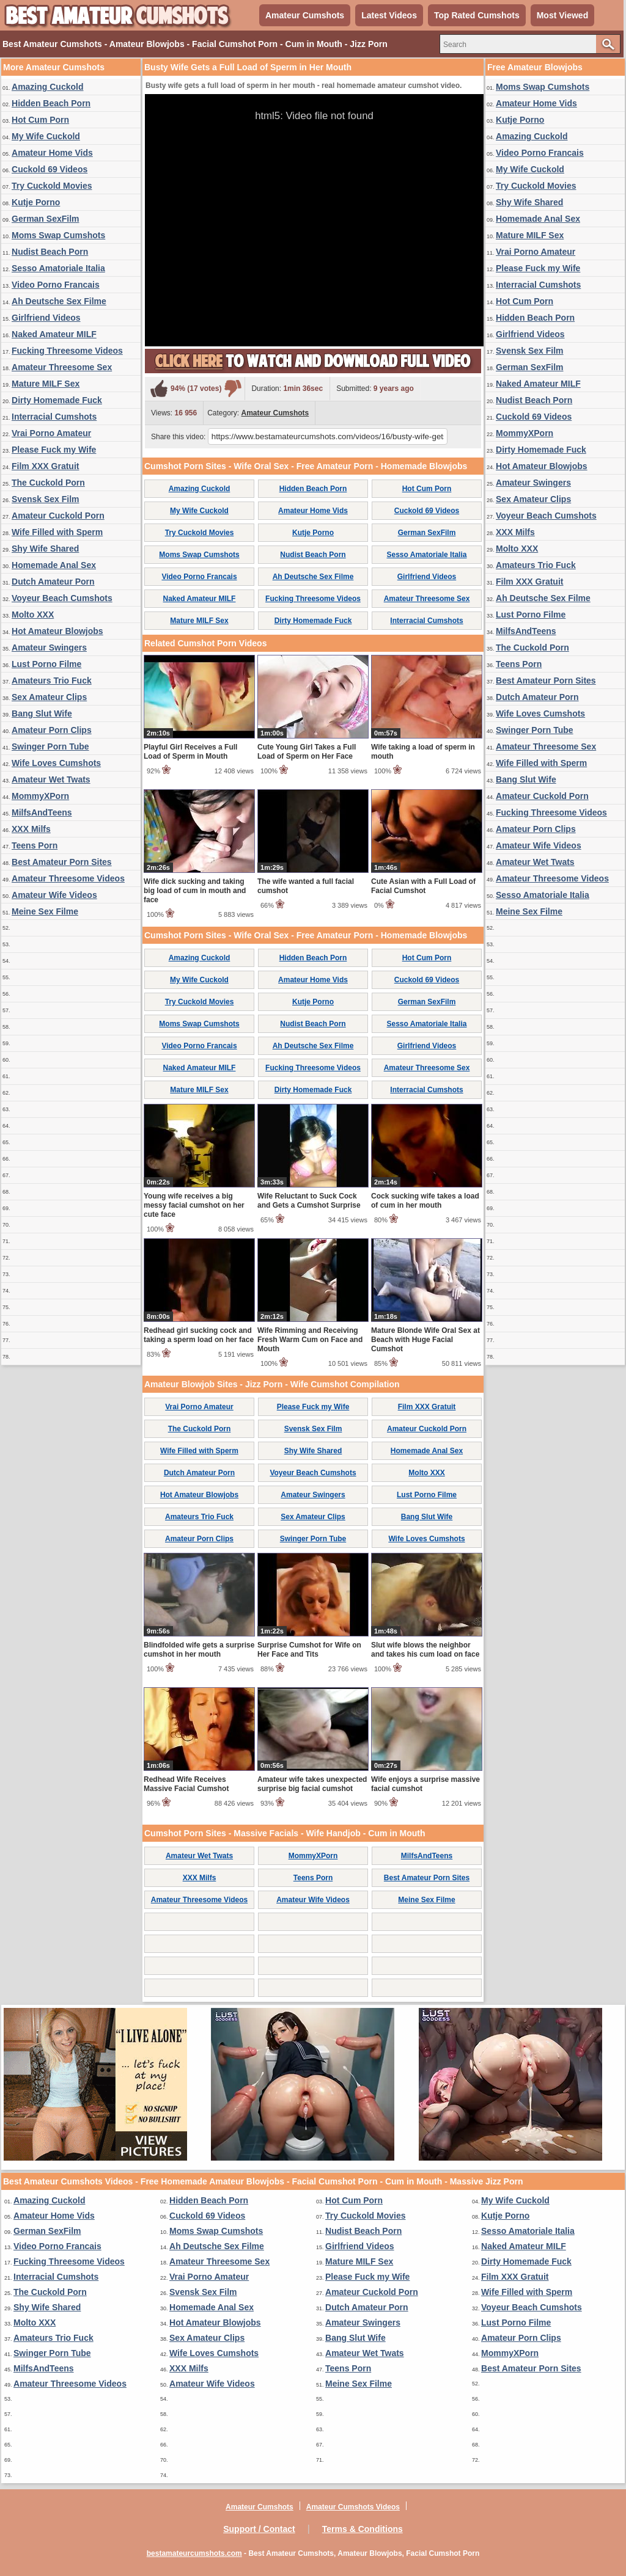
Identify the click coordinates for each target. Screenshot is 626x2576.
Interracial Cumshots (54, 416)
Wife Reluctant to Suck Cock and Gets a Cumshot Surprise (309, 1201)
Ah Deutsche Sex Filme (59, 301)
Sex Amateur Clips (49, 697)
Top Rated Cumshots (477, 15)
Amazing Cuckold (47, 87)
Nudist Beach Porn (50, 252)
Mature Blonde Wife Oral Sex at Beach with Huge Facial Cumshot (425, 1339)
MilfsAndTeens (42, 812)
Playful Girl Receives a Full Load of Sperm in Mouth (190, 752)
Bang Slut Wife (42, 713)
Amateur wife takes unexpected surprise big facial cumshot (312, 1784)
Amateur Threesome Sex (62, 367)
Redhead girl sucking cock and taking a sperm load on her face (199, 1335)
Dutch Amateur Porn (53, 581)
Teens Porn (34, 845)
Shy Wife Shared (45, 548)
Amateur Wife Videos (54, 895)
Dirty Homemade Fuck (57, 400)
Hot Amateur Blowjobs (57, 631)
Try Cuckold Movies (52, 186)
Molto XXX (33, 614)
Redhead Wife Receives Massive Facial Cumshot (186, 1784)
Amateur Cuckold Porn (58, 515)
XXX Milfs (31, 829)
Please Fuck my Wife (54, 449)
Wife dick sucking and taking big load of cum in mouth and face (195, 890)
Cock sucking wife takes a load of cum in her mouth (425, 1201)
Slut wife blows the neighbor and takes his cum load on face (425, 1649)
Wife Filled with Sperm (57, 532)
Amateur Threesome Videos (68, 878)
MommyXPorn (40, 796)
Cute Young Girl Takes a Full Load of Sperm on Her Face (306, 752)
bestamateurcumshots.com (194, 2553)
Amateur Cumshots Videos (353, 2507)
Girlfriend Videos (46, 318)
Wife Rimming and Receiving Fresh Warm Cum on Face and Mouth (310, 1339)
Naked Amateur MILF (54, 334)
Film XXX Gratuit (45, 466)
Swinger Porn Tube (50, 746)
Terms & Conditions (362, 2529)
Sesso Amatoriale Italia (58, 268)
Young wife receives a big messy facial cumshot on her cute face (194, 1205)
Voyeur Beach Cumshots (62, 598)
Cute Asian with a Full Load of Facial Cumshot (423, 886)
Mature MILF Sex (45, 384)
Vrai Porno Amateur (51, 433)
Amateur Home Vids (52, 153)
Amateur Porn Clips (52, 730)
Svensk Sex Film (45, 499)
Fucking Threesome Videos (67, 351)
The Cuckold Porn (48, 482)
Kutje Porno (36, 202)
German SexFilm (45, 219)
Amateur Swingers (49, 647)
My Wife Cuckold (46, 136)
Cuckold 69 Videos (49, 169)
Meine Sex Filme (45, 911)
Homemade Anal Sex (54, 565)
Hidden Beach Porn (51, 103)
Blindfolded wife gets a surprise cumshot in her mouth (199, 1649)
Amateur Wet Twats (51, 779)
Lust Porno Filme (46, 664)
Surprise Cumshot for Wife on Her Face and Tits (309, 1649)
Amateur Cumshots (304, 15)
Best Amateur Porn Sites (62, 862)
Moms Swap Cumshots (58, 235)
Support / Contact (259, 2529)
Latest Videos (389, 15)
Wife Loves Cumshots (56, 763)
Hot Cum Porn (40, 120)
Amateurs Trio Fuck (52, 680)
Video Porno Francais (56, 285)
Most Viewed (563, 15)
